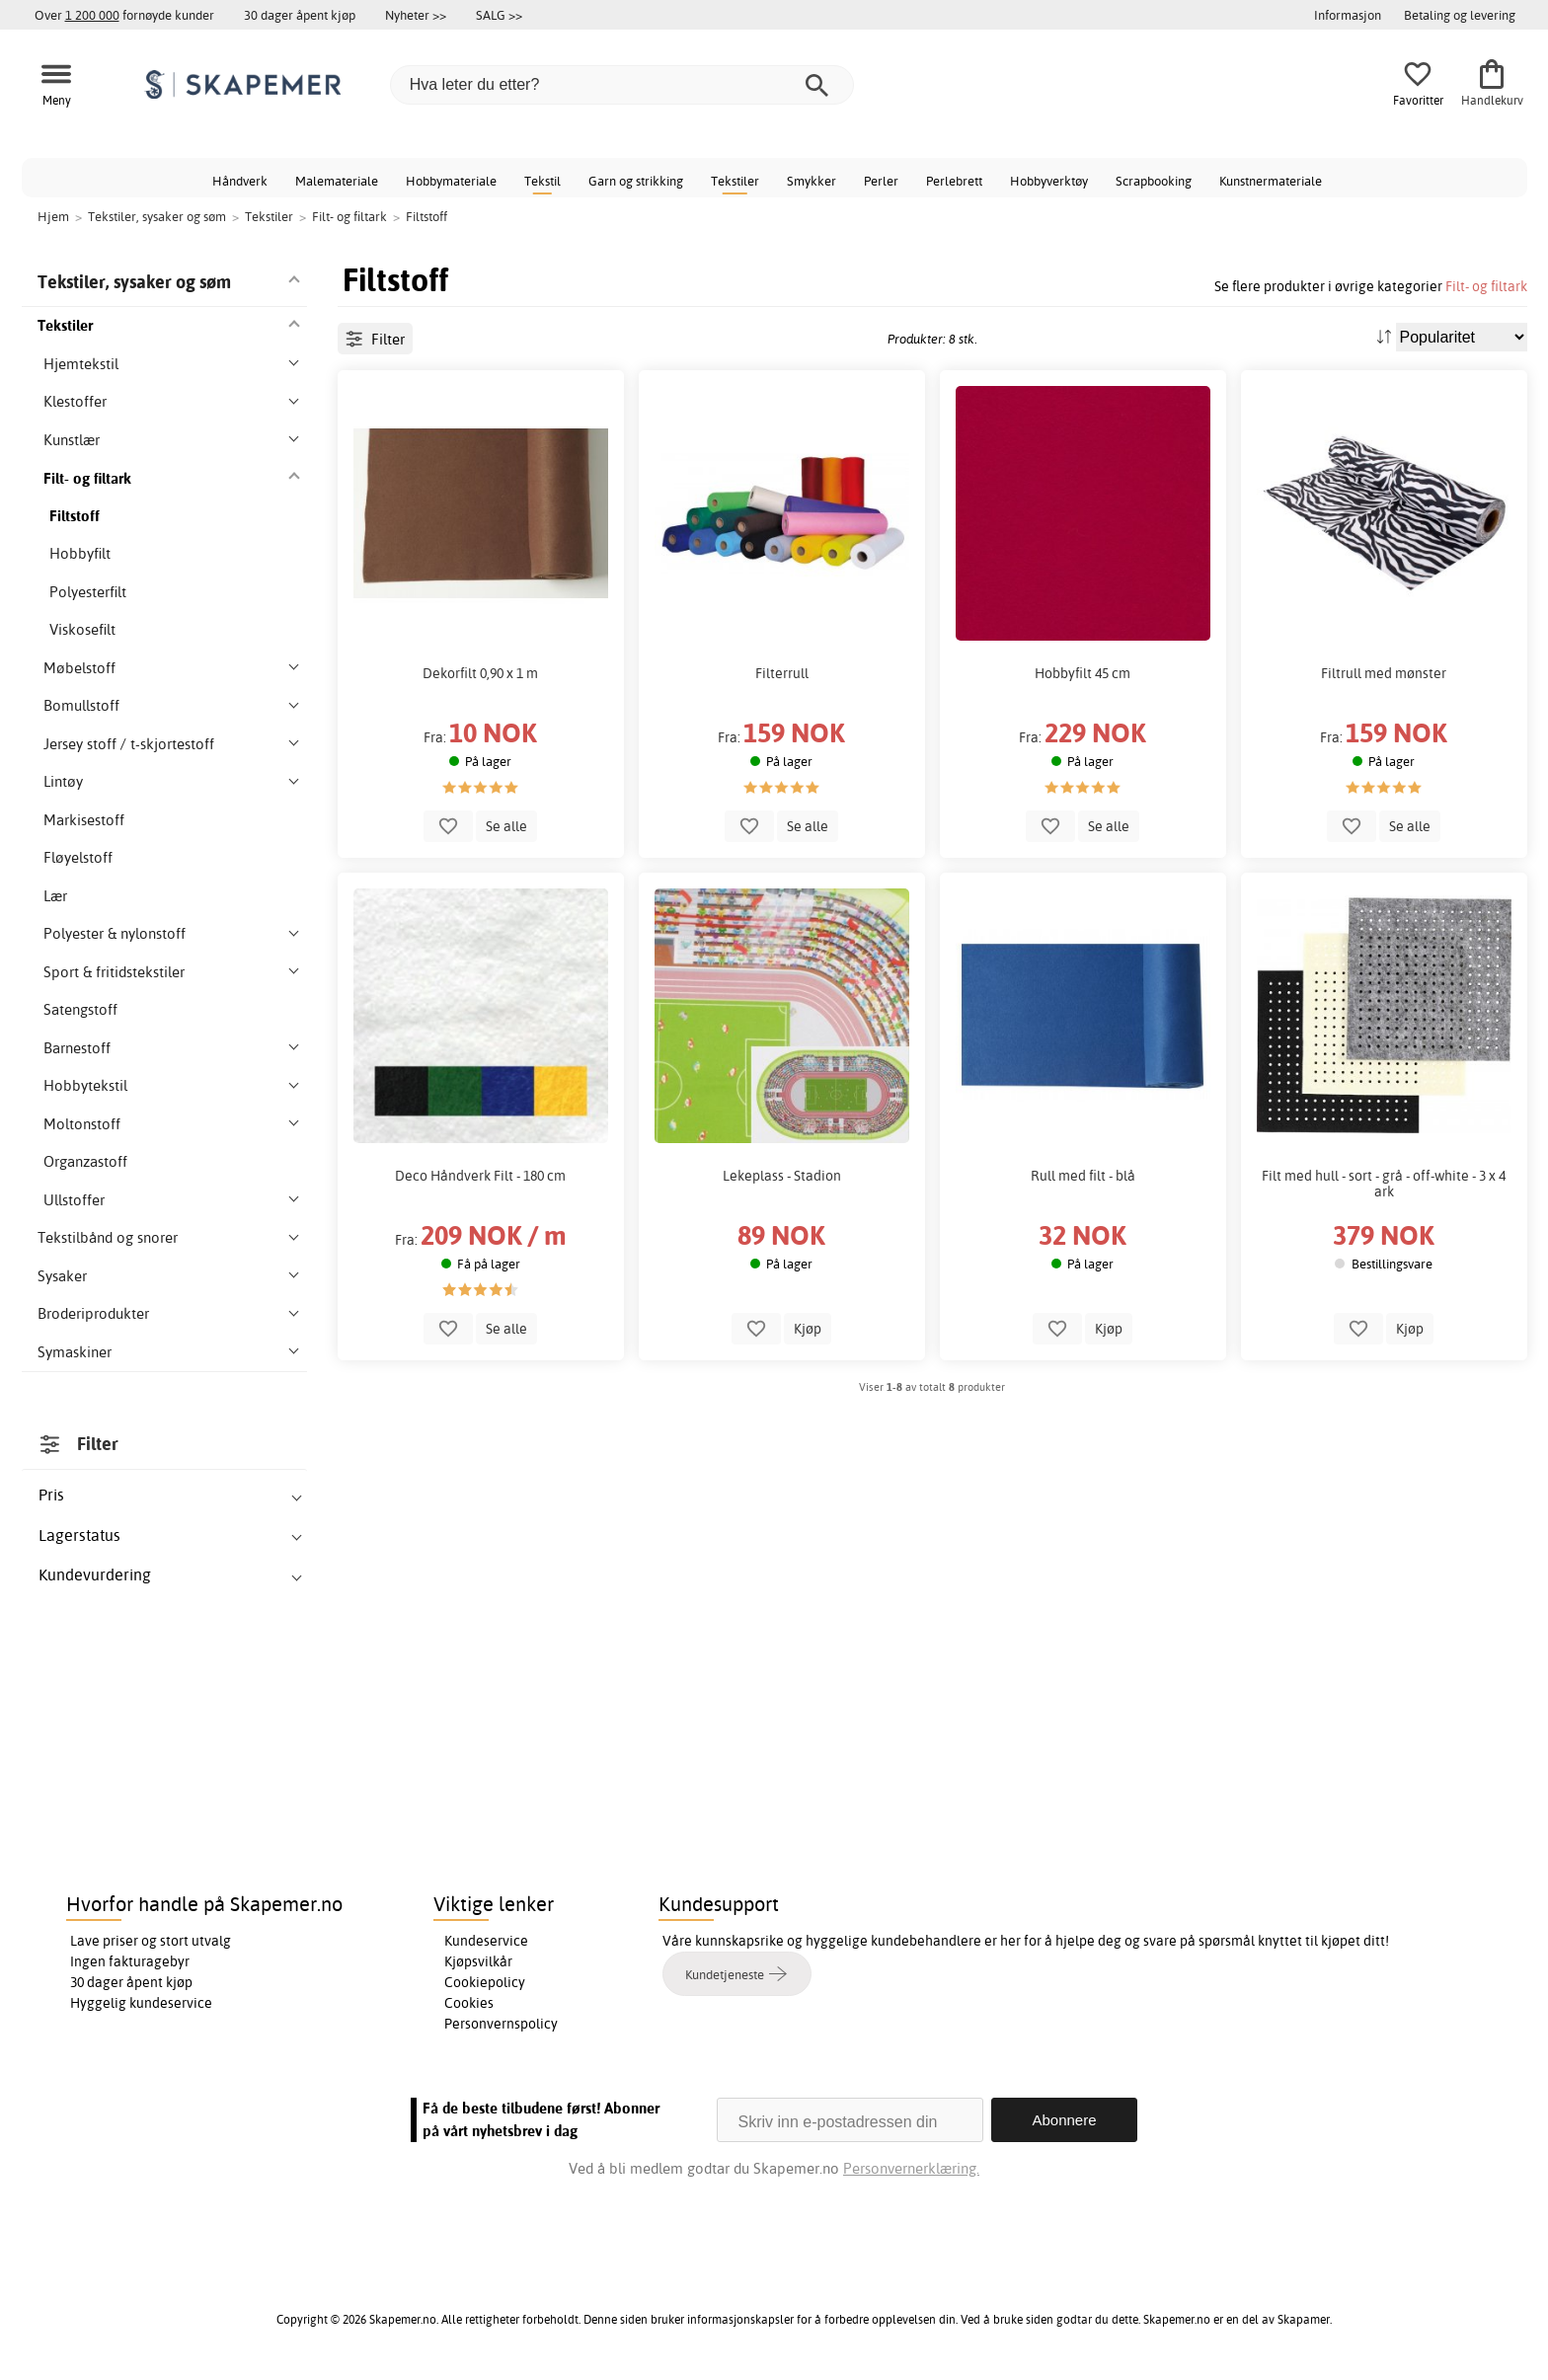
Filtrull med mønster (1383, 673)
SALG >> (499, 15)
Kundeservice (486, 1941)
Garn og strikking (635, 181)
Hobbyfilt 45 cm (1082, 673)
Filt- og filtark (1486, 285)
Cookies (469, 2003)
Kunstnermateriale (1270, 181)
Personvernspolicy (501, 2024)
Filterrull (782, 673)
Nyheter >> (415, 15)
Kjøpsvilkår (478, 1961)
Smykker (811, 181)
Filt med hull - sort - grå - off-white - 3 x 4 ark (1384, 1183)
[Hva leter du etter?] (622, 85)
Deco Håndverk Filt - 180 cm (480, 1176)
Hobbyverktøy (1049, 181)
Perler (881, 181)
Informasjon (1347, 15)
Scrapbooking (1154, 181)
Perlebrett (954, 181)
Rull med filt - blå (1083, 1176)
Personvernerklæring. (911, 2168)
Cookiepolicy (484, 1982)
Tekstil (542, 181)
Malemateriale (336, 181)
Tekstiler (735, 181)
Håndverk (240, 181)
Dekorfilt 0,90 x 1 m (480, 673)
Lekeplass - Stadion (782, 1176)
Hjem (53, 216)
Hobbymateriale (451, 181)
